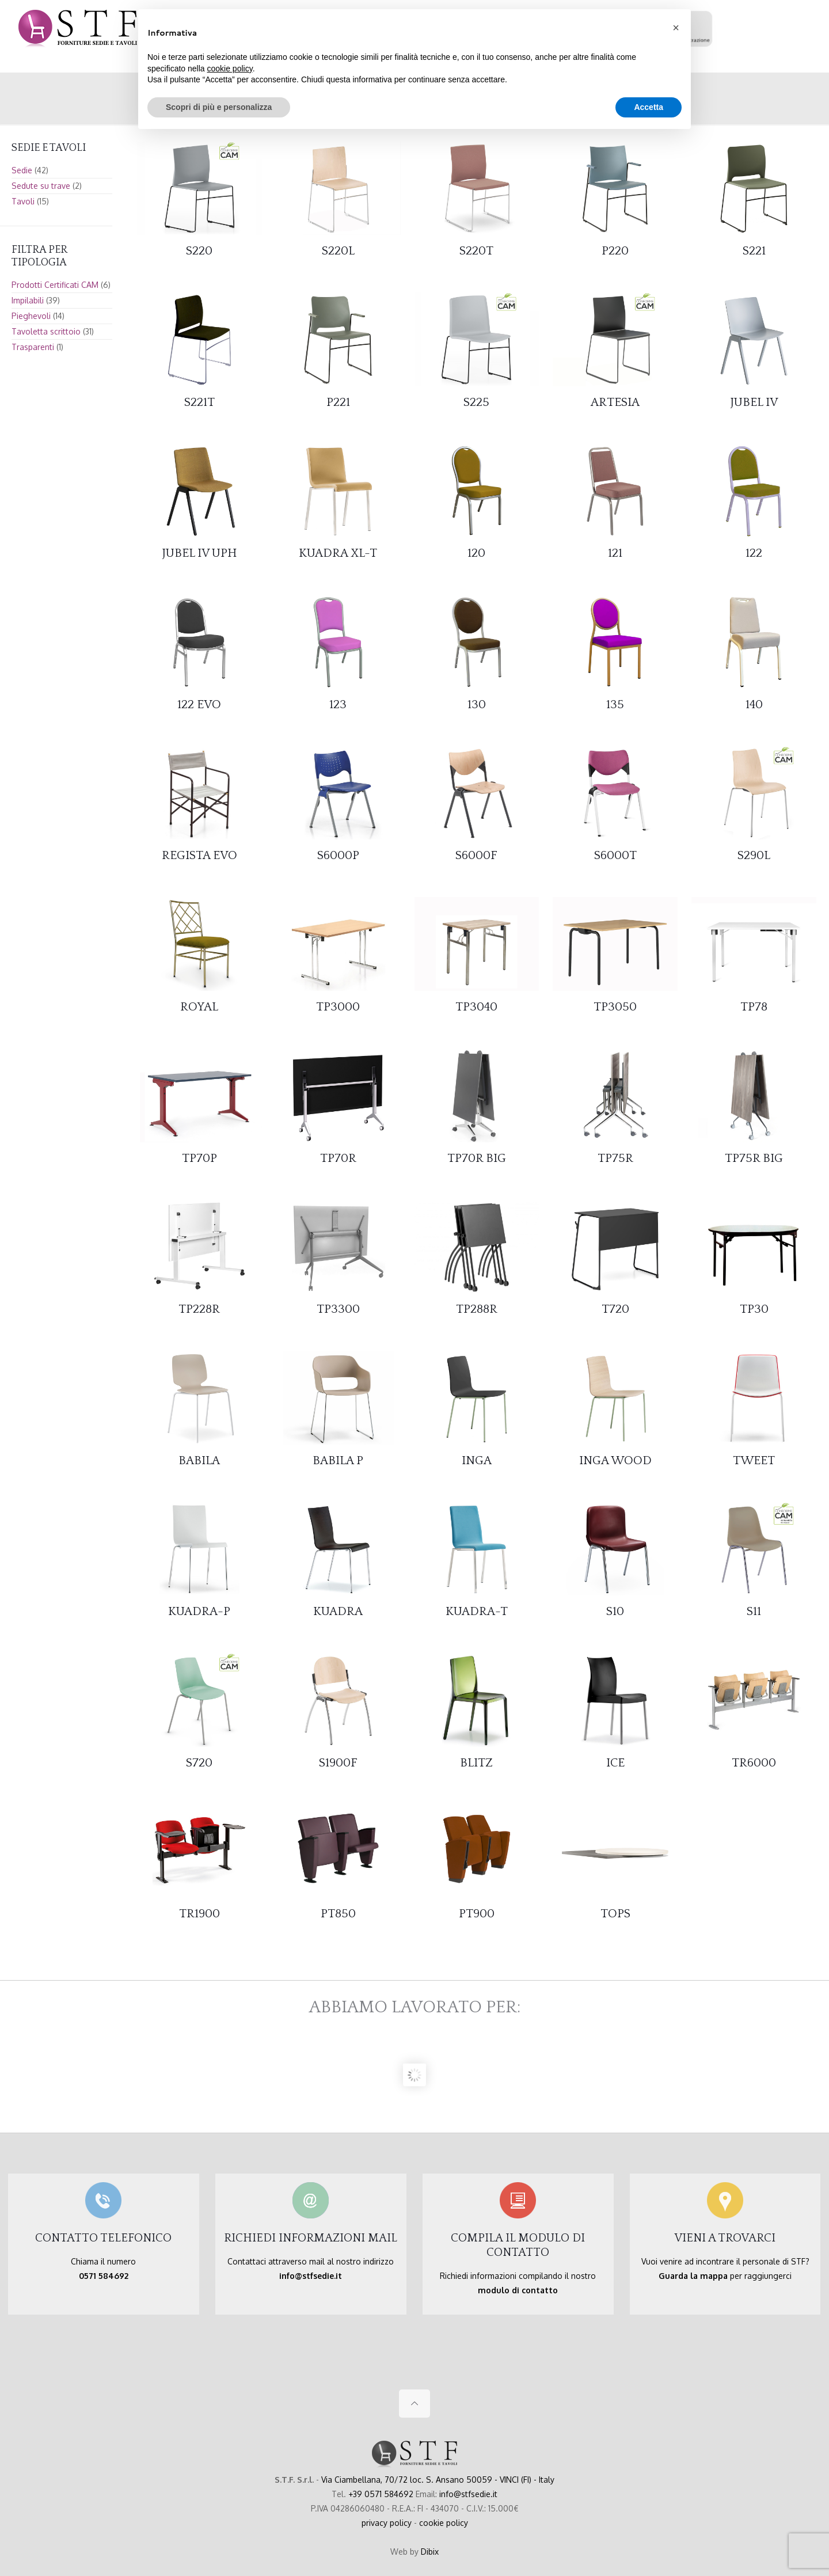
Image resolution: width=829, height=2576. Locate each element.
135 (615, 704)
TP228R (199, 1309)
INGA (477, 1460)
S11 (754, 1611)
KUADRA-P (199, 1611)
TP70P (199, 1158)
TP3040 (476, 1006)
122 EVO (199, 704)
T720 (615, 1309)
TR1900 (199, 1913)
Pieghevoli (31, 316)
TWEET (754, 1460)
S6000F (476, 855)
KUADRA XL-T (338, 553)
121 (615, 553)
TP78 (753, 1006)
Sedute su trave (41, 186)
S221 (754, 250)
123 (338, 704)
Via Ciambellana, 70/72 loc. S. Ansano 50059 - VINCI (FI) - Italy (437, 2479)
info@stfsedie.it (468, 2494)
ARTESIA (615, 402)
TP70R (338, 1158)
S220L (338, 250)
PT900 (477, 1913)
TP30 (754, 1309)
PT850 (338, 1913)
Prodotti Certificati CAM (55, 285)
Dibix (430, 2551)
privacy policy (387, 2523)
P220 (615, 250)
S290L (753, 855)
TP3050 (615, 1006)
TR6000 (754, 1762)
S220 (199, 250)
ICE (615, 1762)
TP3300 (338, 1309)
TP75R (615, 1158)
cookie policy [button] (230, 68)
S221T (199, 402)
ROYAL (199, 1006)
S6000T (615, 855)
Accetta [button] (648, 107)
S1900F (338, 1762)
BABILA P (338, 1460)
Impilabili (28, 300)
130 (476, 704)
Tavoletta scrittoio (46, 331)
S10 (615, 1611)
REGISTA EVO (199, 855)
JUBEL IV (754, 402)
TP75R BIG (754, 1158)
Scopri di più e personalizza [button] (219, 107)
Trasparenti (33, 347)
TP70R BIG (476, 1158)
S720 (199, 1762)
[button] (676, 27)
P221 (338, 402)
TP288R (476, 1309)
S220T (476, 250)
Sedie (22, 170)
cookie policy (443, 2523)
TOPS (615, 1913)
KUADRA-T (477, 1611)
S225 (476, 402)
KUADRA (338, 1611)
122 (754, 553)
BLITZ (476, 1762)
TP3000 (338, 1006)
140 (754, 704)
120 (476, 553)
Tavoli (23, 201)
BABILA (199, 1460)
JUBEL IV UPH (199, 553)
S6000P (338, 855)
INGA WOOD (615, 1460)
